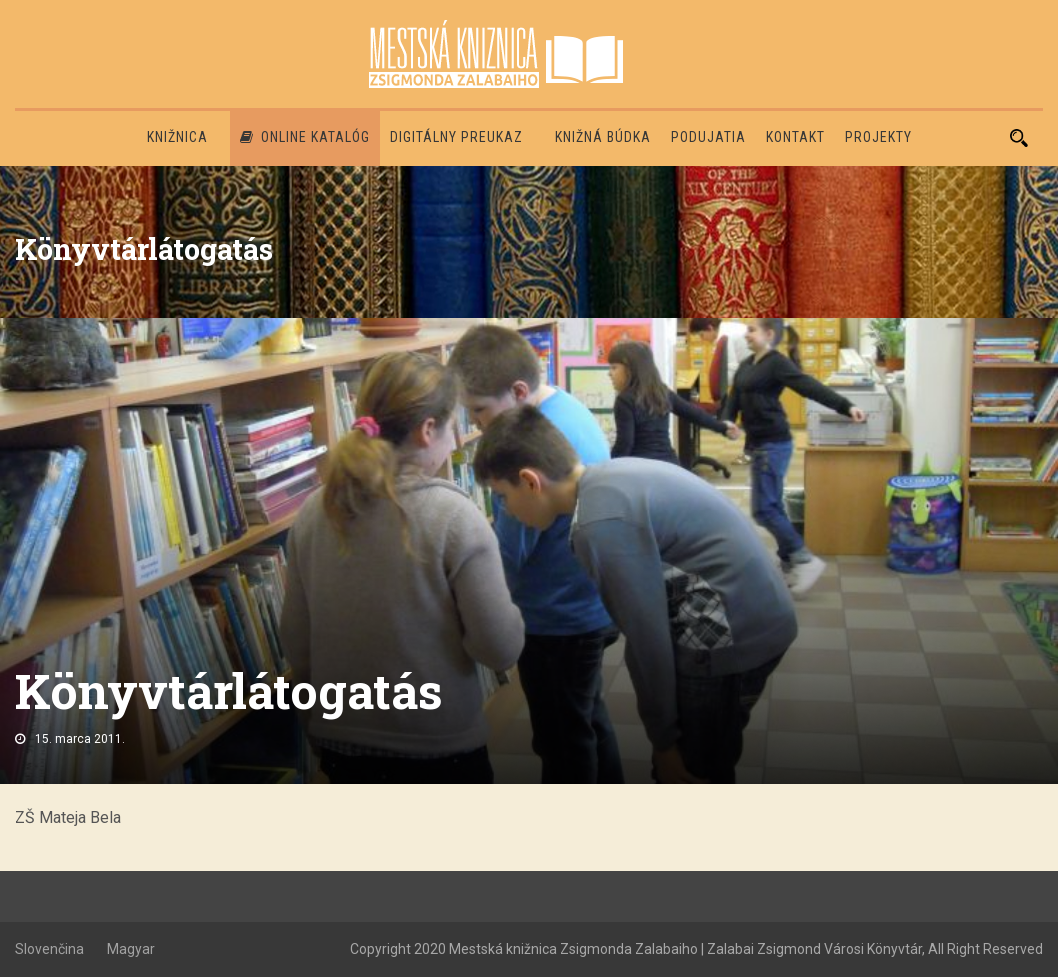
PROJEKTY (878, 137)
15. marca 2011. (80, 739)
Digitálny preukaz (456, 137)
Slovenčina (49, 949)
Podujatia (708, 137)
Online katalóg (305, 137)
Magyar (131, 949)
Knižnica (177, 137)
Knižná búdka (603, 137)
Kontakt (795, 137)
